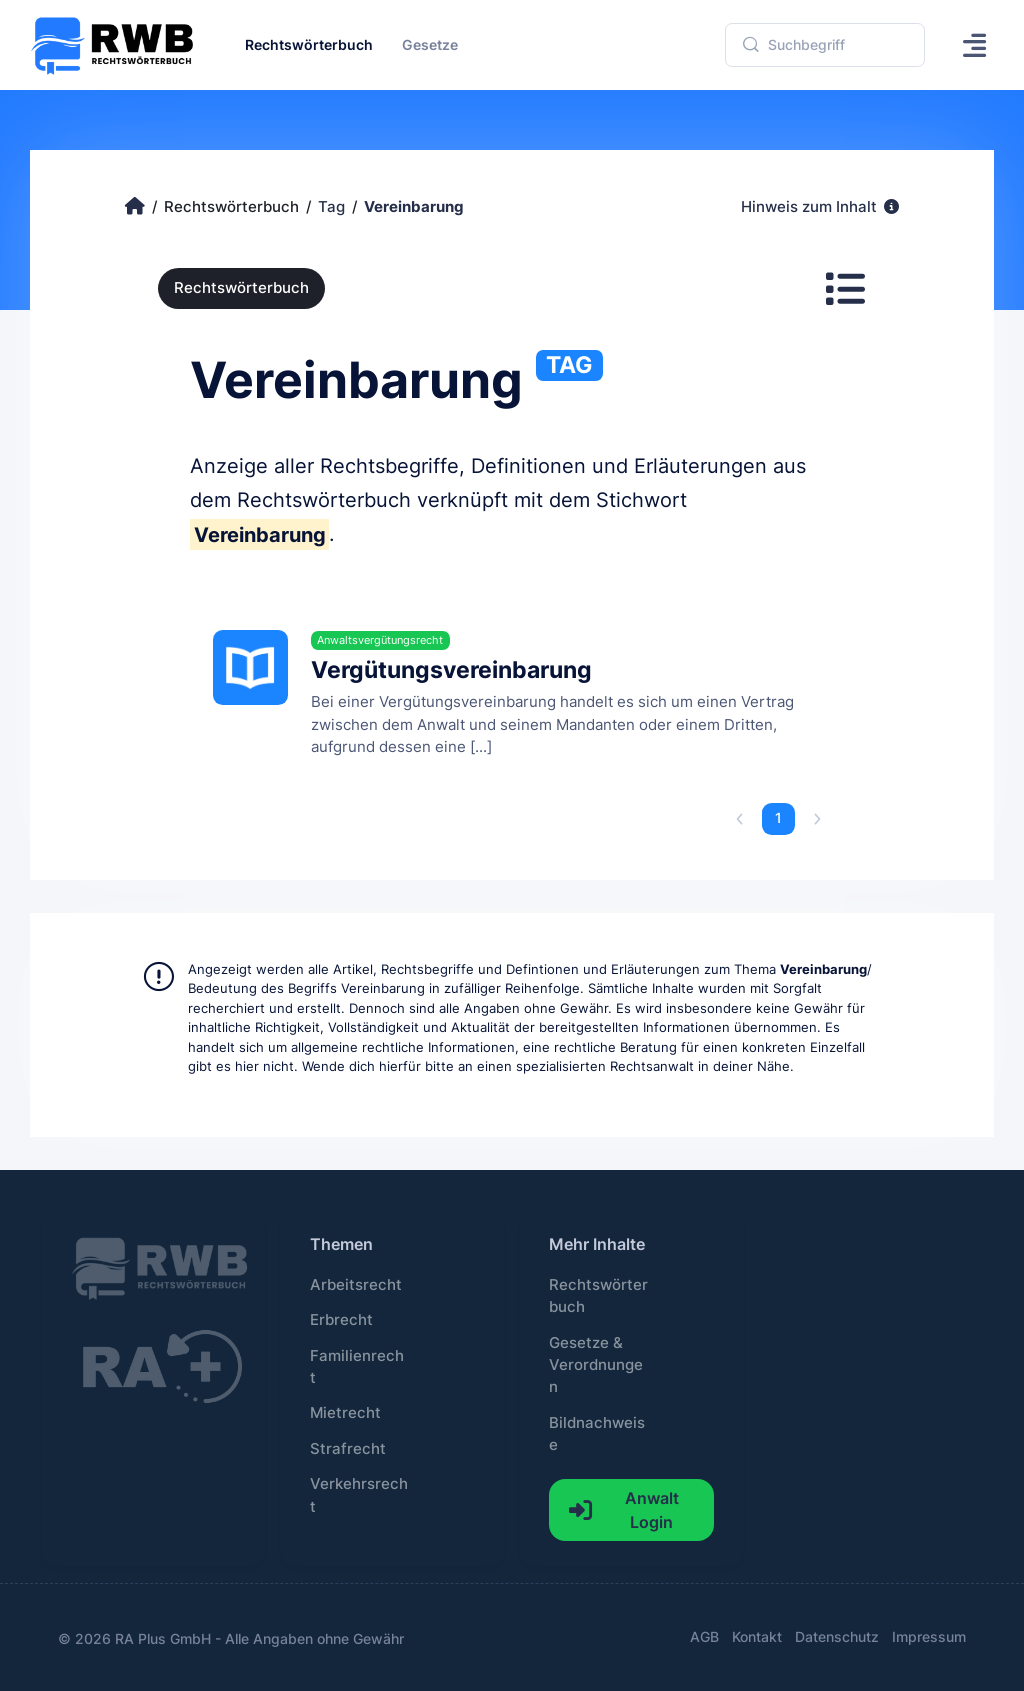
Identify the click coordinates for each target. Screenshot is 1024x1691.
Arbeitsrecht (356, 1285)
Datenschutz (837, 1636)
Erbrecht (341, 1320)
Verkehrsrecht (359, 1495)
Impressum (929, 1636)
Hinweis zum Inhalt (820, 207)
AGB (704, 1636)
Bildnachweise (597, 1434)
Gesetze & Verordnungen (596, 1365)
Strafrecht (348, 1449)
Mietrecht (345, 1413)
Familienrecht (357, 1367)
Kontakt (757, 1636)
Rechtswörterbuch (241, 288)
